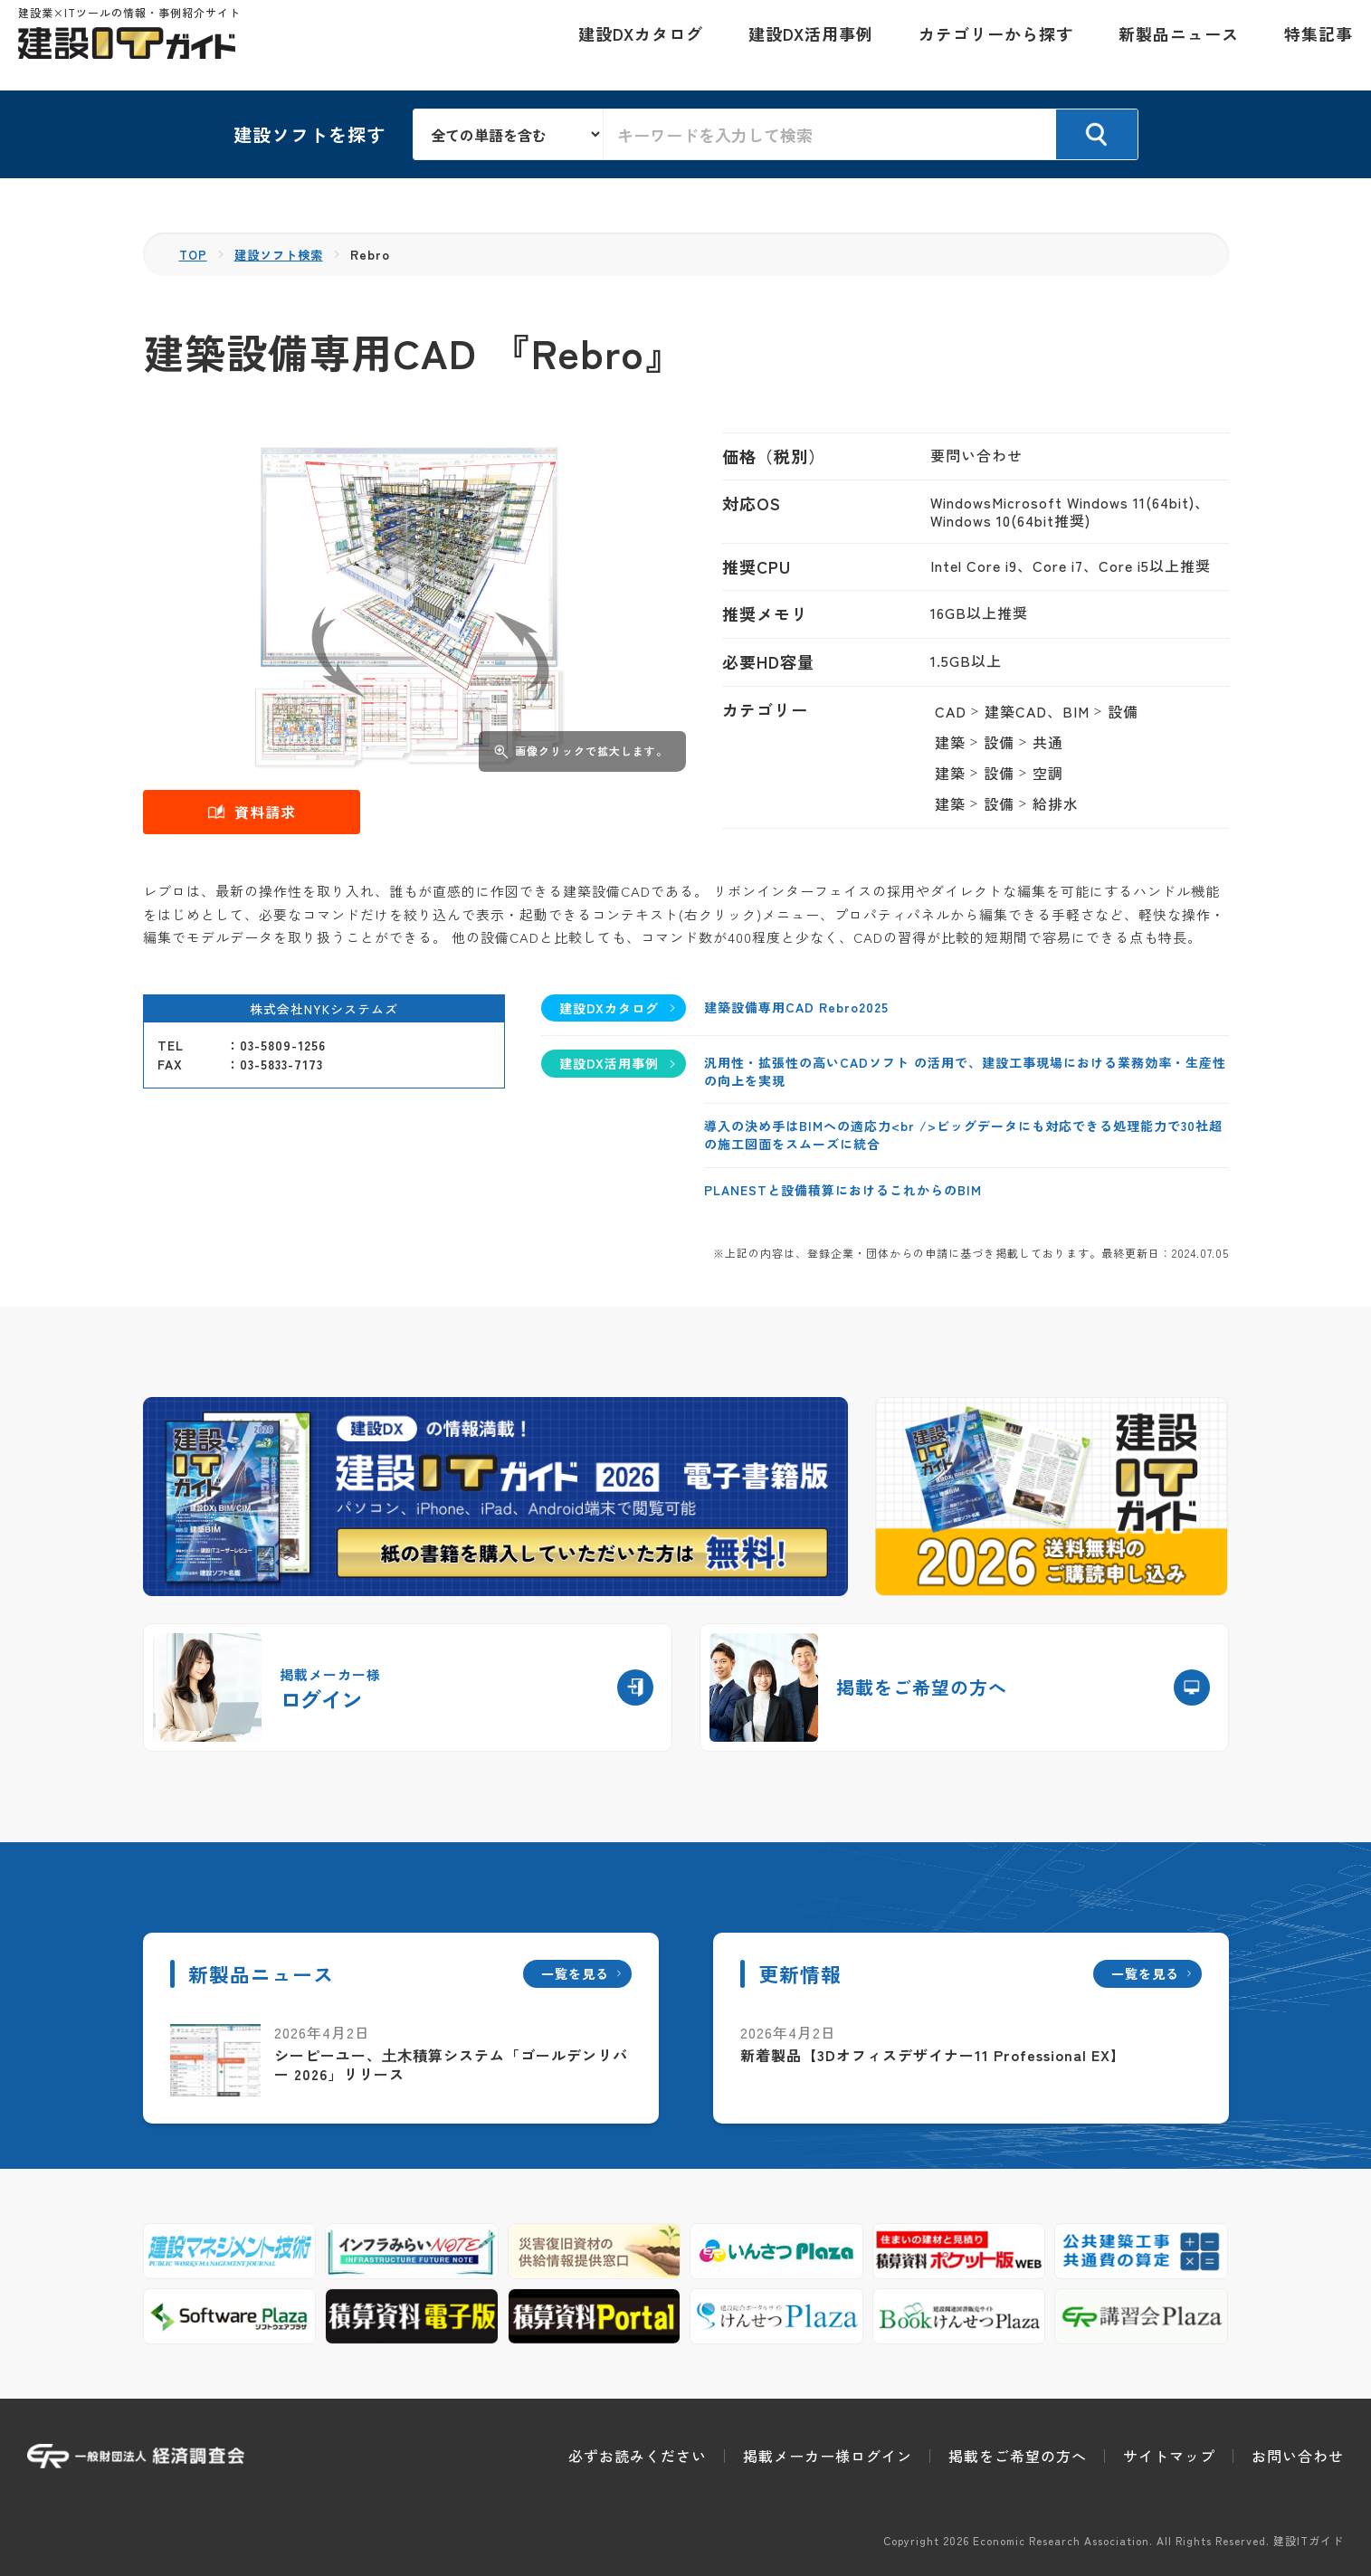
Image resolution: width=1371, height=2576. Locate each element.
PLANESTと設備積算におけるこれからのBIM (843, 1190)
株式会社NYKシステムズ (324, 1008)
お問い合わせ (1298, 2456)
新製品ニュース (1169, 45)
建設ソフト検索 (283, 254)
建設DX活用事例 (801, 45)
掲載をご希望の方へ (1017, 2456)
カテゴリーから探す (986, 45)
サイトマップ (1169, 2456)
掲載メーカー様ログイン (827, 2456)
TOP (194, 254)
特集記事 (1309, 45)
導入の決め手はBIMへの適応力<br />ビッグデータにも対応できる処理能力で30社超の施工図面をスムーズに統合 (963, 1135)
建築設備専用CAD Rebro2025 (796, 1006)
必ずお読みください (637, 2456)
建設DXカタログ (631, 45)
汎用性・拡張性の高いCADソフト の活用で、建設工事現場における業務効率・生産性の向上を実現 (965, 1071)
